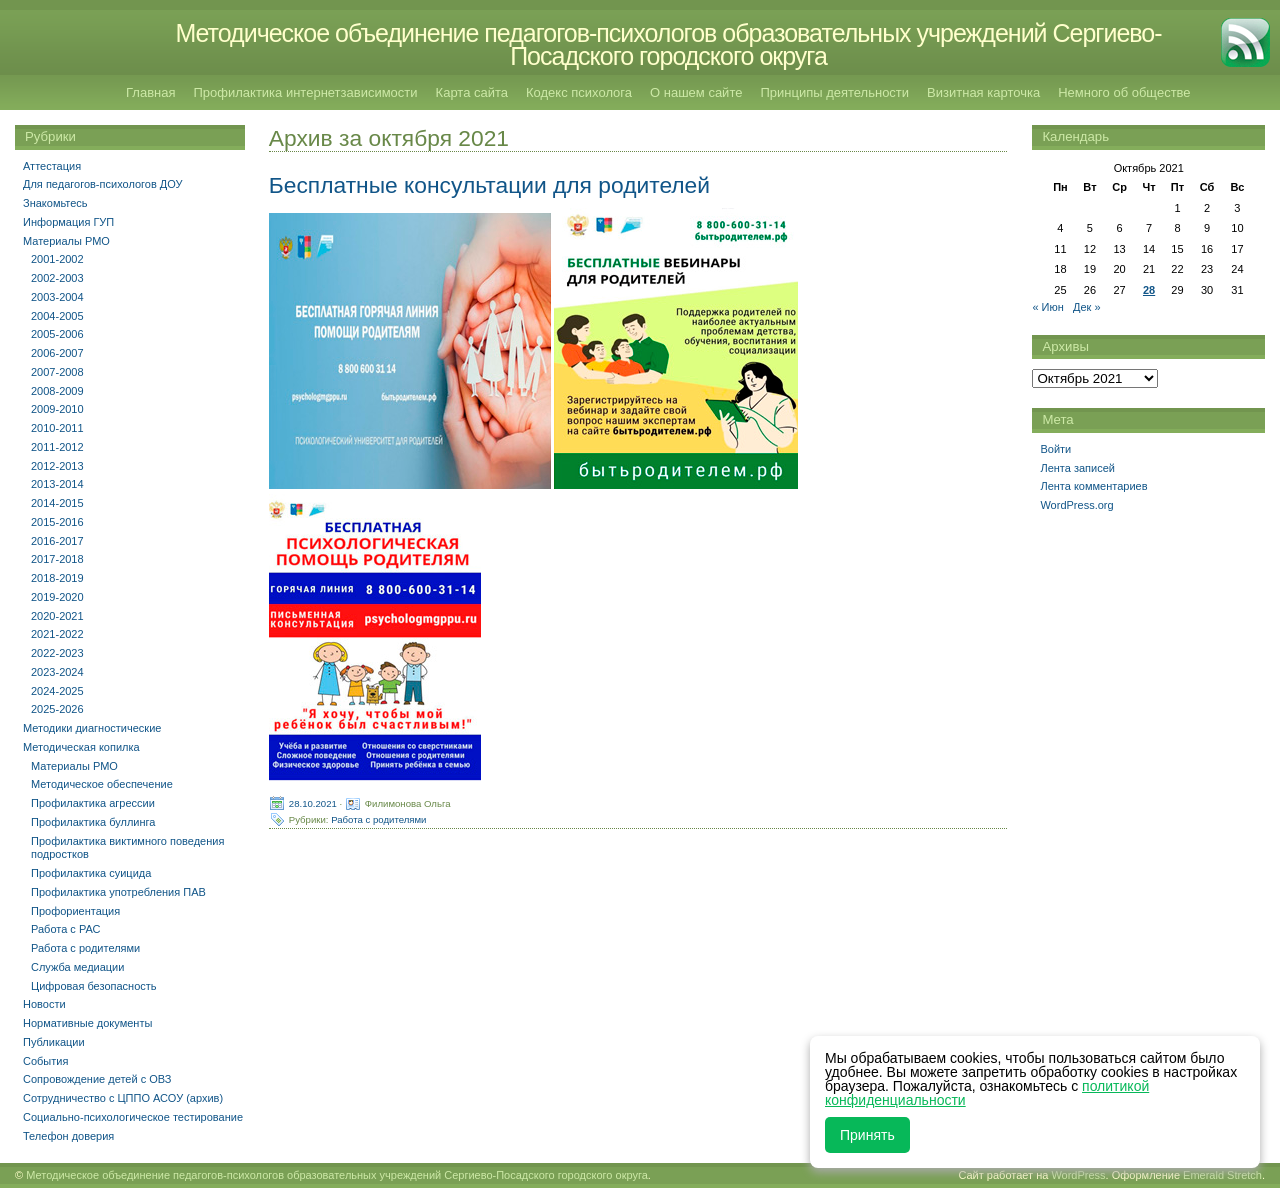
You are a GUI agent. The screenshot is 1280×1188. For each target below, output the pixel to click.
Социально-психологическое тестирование (133, 1117)
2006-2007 (57, 353)
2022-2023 (57, 653)
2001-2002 (57, 259)
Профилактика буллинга (93, 822)
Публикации (54, 1042)
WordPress (1078, 1175)
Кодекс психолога (579, 92)
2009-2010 (57, 409)
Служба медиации (77, 967)
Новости (44, 1004)
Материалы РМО (66, 241)
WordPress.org (1076, 505)
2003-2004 (57, 297)
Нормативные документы (87, 1023)
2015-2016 (57, 522)
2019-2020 (57, 597)
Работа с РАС (66, 929)
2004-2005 (57, 316)
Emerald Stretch (1222, 1175)
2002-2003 (57, 278)
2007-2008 (57, 372)
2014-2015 (57, 503)
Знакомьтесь (55, 203)
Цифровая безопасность (94, 986)
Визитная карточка (983, 92)
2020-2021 (57, 616)
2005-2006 (57, 334)
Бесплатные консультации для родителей (489, 185)
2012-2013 (57, 466)
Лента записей (1077, 468)
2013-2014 (57, 484)
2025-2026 (57, 709)
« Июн (1047, 307)
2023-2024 (57, 672)
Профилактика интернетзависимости (305, 92)
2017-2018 (57, 559)
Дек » (1087, 307)
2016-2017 (57, 541)
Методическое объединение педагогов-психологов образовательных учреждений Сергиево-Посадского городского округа (668, 44)
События (45, 1061)
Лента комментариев (1093, 486)
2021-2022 (57, 634)
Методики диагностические (92, 728)
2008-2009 (57, 391)
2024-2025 (57, 691)
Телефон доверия (68, 1136)
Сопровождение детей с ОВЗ (97, 1079)
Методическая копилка (81, 747)
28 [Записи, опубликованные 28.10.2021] (1149, 290)
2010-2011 (57, 428)
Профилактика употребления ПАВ (118, 892)
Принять (867, 1135)
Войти (1055, 449)
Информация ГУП (68, 222)
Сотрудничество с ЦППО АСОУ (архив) (123, 1098)
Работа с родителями (378, 819)
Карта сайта (472, 92)
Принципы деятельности (834, 92)
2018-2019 (57, 578)
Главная (150, 92)
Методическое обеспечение (102, 784)
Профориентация (75, 911)
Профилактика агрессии (93, 803)
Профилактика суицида (91, 873)
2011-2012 (57, 447)
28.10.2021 (313, 803)
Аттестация (52, 166)
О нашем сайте (696, 92)
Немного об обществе (1124, 92)
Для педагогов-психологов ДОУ (103, 184)
